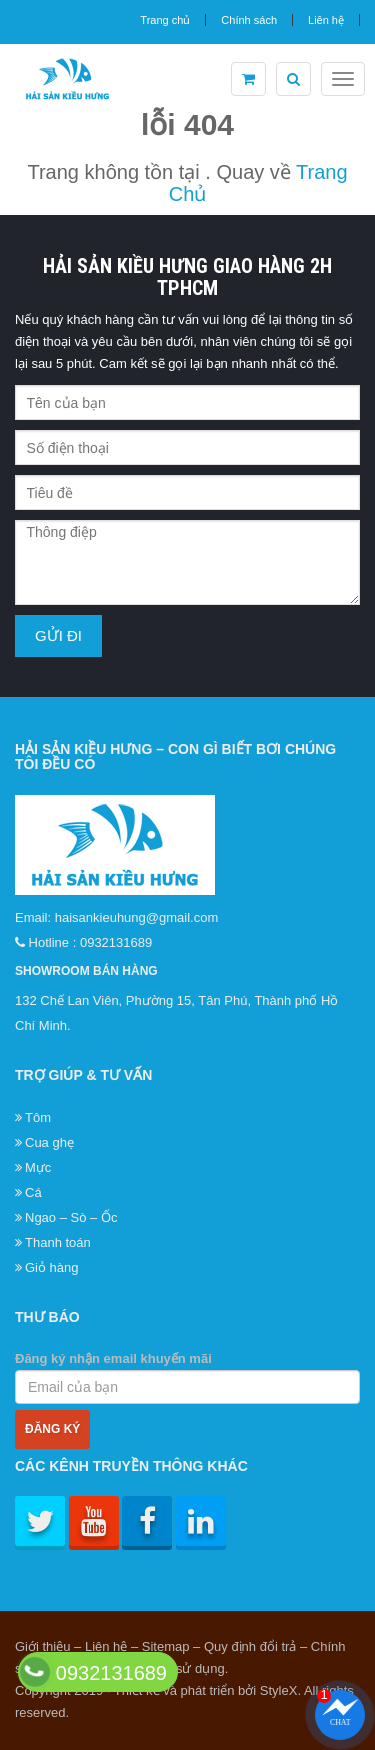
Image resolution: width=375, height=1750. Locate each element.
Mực (38, 1167)
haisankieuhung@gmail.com (137, 917)
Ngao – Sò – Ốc (71, 1217)
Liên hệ (326, 20)
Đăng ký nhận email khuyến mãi (187, 1377)
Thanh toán (58, 1242)
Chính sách (249, 20)
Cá (33, 1192)
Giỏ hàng (52, 1267)
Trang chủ (165, 20)
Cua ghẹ (49, 1142)
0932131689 (116, 942)
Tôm (38, 1117)
